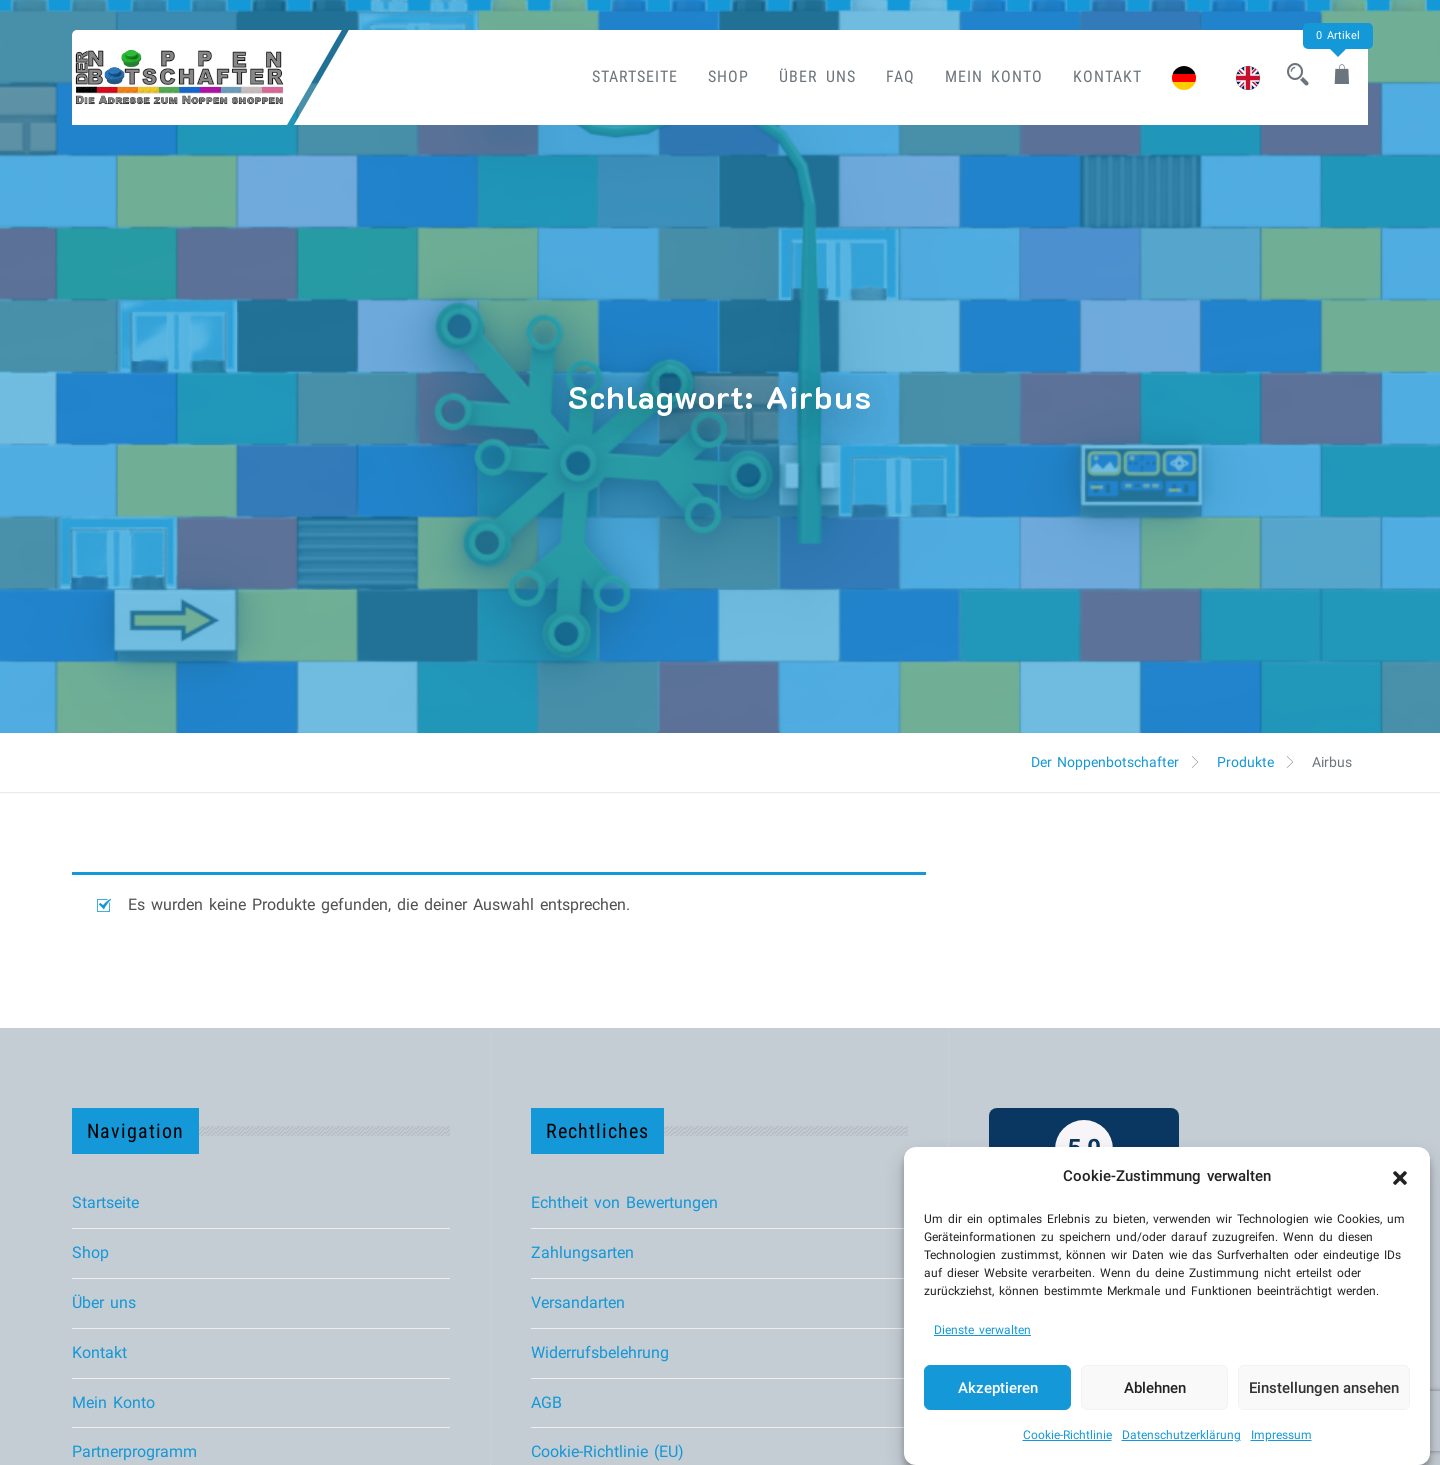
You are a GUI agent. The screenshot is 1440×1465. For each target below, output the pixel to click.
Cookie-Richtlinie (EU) (607, 1451)
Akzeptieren (998, 1388)
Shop (710, 76)
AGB (546, 1402)
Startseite (617, 76)
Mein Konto (976, 76)
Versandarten (578, 1302)
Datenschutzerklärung (1181, 1435)
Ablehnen (1155, 1388)
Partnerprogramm (134, 1451)
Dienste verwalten (982, 1330)
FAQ (882, 76)
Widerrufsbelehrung (600, 1352)
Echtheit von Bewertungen (624, 1202)
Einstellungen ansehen (1324, 1388)
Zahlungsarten (582, 1252)
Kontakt (1089, 76)
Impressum (1281, 1435)
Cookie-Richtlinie (1067, 1435)
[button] (1400, 1176)
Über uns (799, 76)
